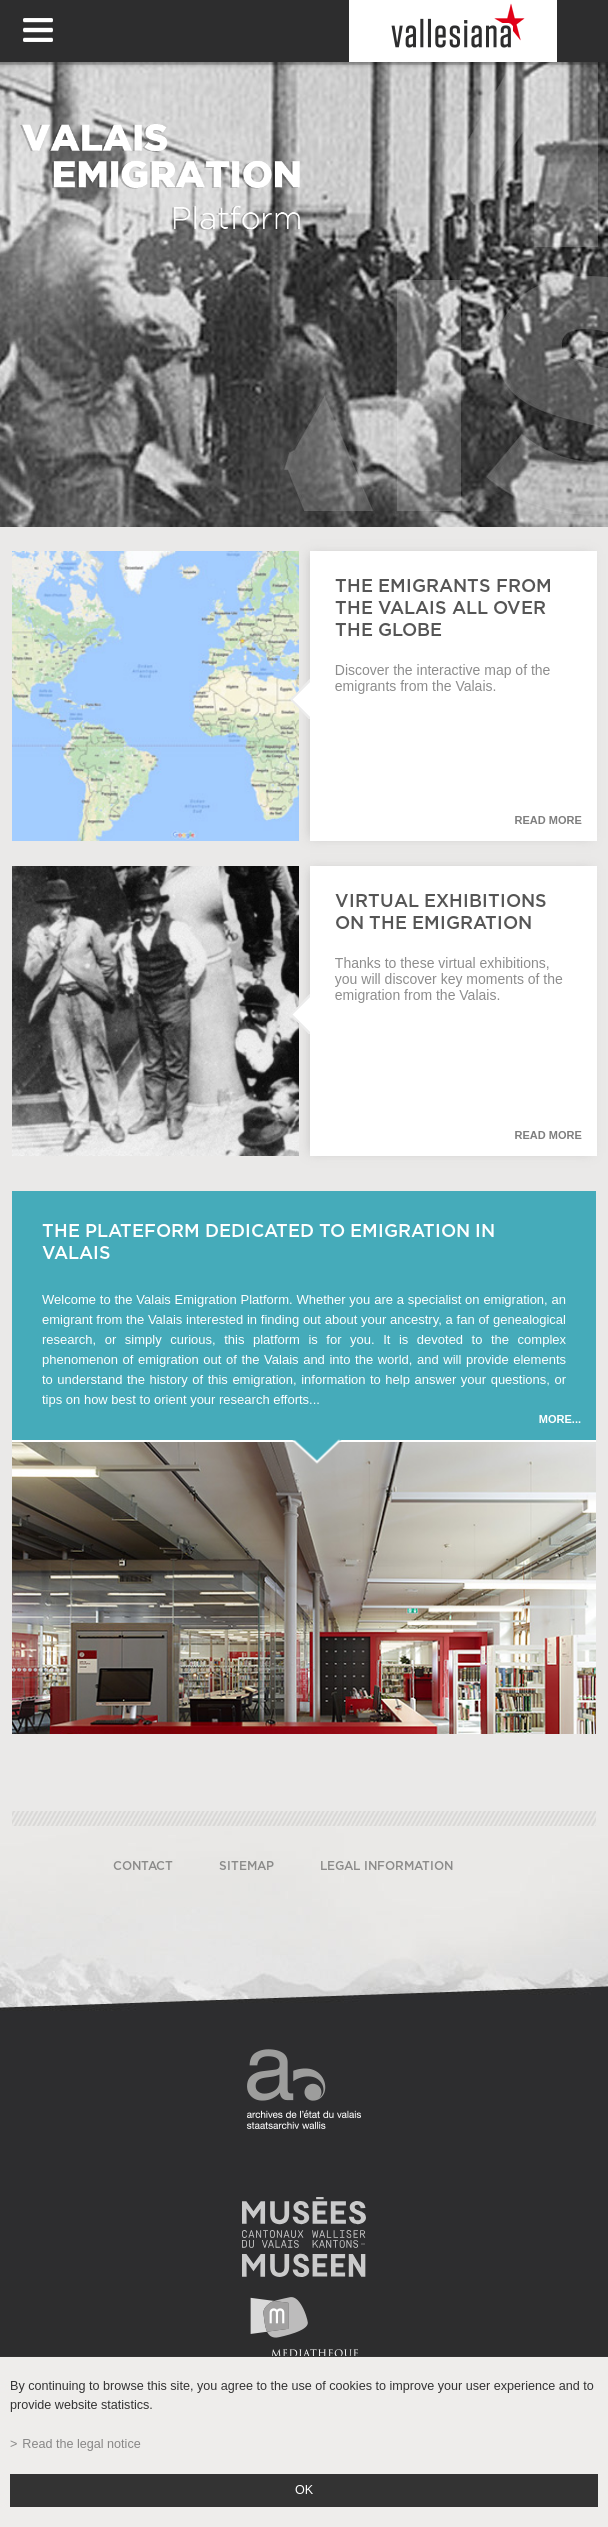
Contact (143, 1866)
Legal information (386, 1866)
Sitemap (246, 1866)
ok (304, 2490)
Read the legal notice (81, 2444)
